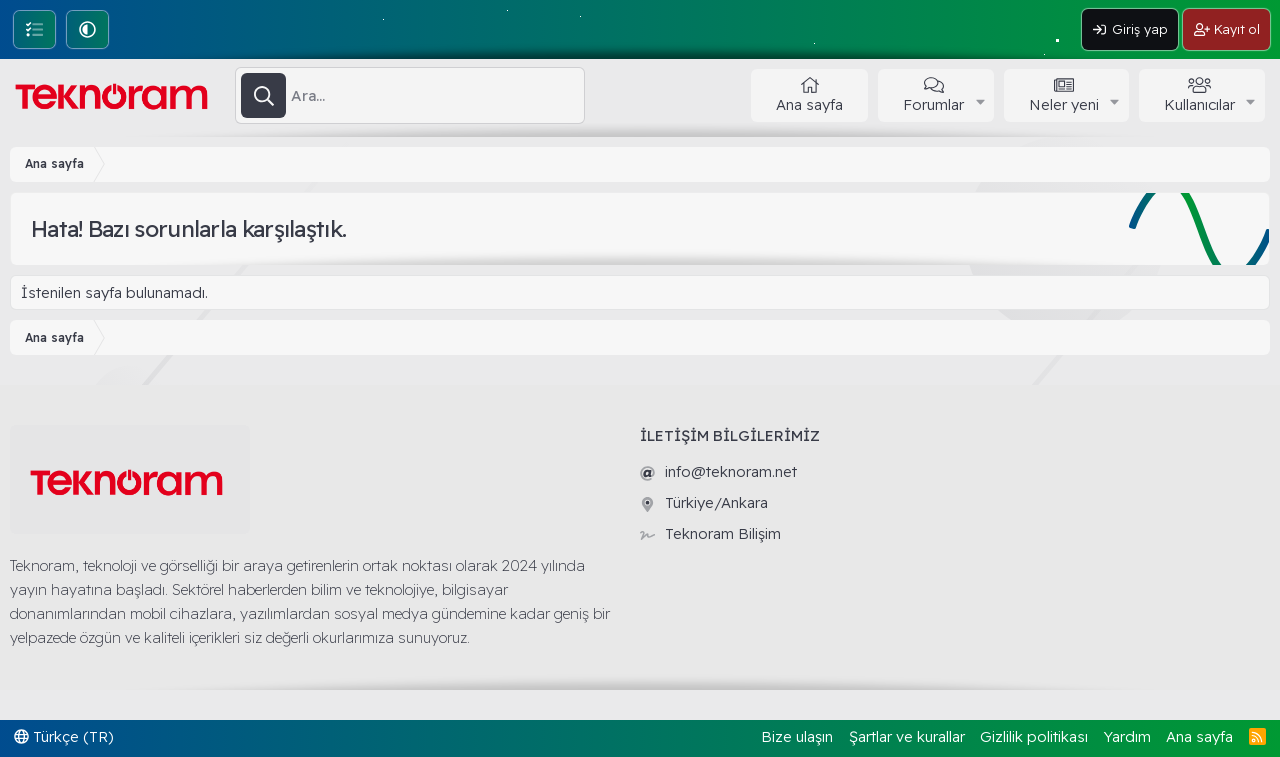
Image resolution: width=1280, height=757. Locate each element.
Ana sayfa (809, 104)
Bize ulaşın (797, 736)
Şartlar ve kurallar (907, 736)
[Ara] (437, 96)
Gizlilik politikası (1034, 736)
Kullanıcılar (1199, 104)
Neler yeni (1064, 104)
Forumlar (933, 104)
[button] (87, 29)
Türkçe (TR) (64, 736)
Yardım (1127, 736)
